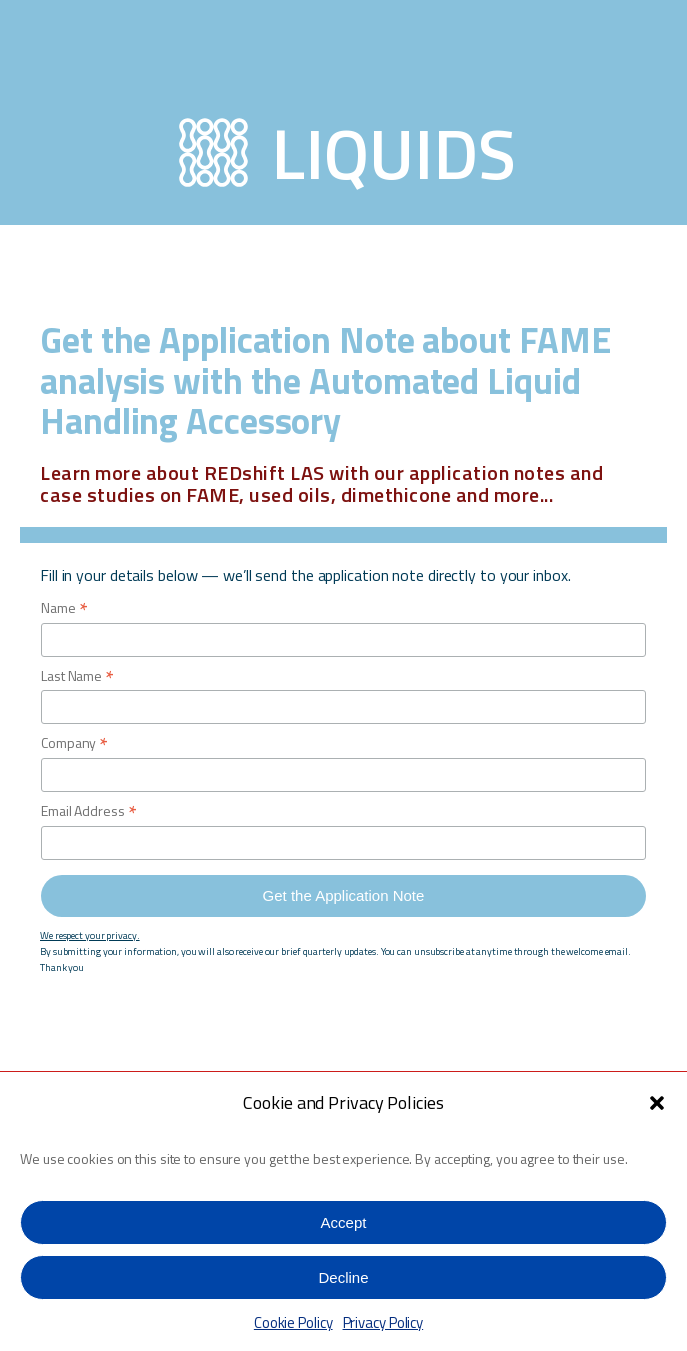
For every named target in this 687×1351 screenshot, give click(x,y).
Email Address (89, 811)
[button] (657, 1103)
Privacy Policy (383, 1322)
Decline (343, 1277)
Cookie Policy (293, 1322)
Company (74, 743)
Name (64, 608)
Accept (344, 1222)
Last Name (77, 676)
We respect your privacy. (90, 935)
